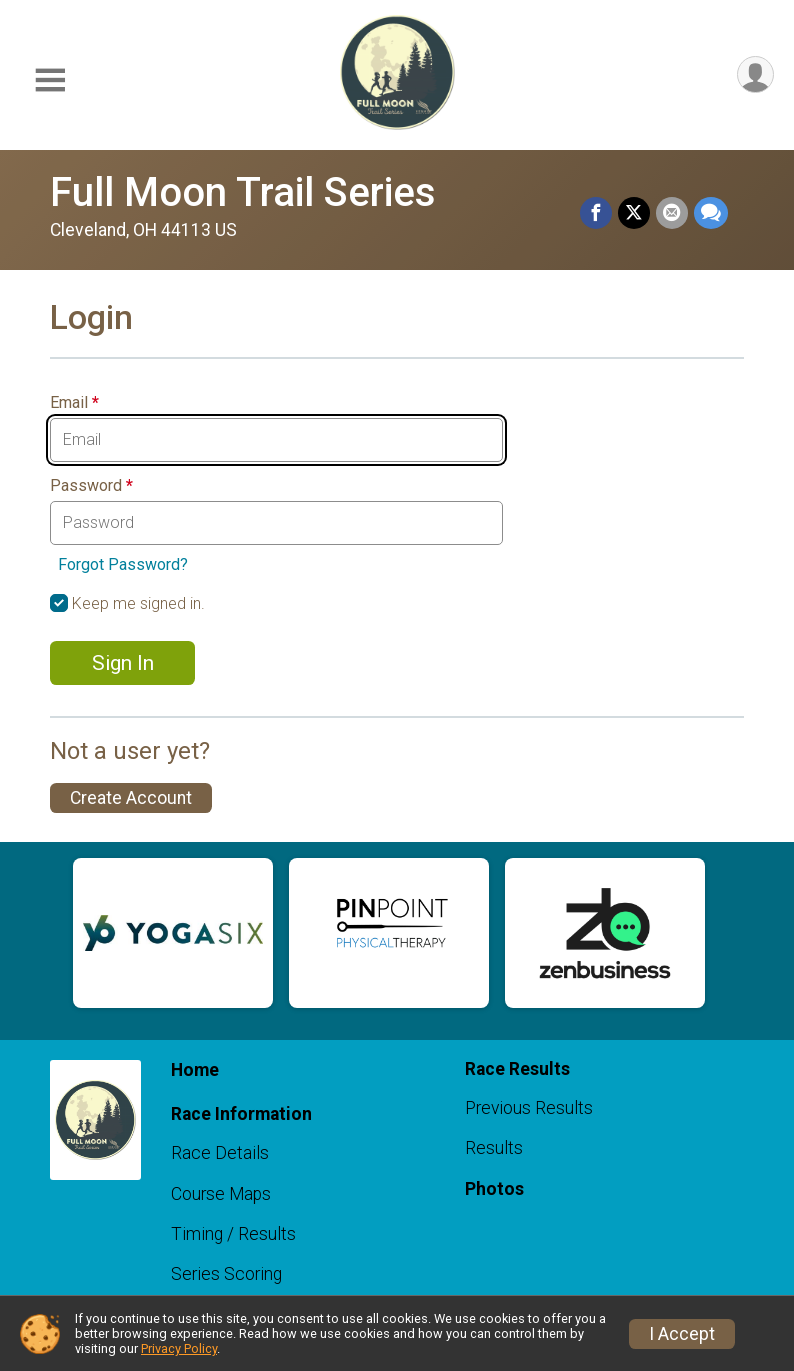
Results (494, 1148)
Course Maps (221, 1194)
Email (74, 403)
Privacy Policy (179, 1348)
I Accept (682, 1334)
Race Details (220, 1153)
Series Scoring (226, 1274)
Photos (494, 1189)
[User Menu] (755, 74)
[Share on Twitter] (634, 213)
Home (195, 1070)
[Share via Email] (672, 213)
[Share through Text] (711, 213)
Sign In (123, 663)
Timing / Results (233, 1234)
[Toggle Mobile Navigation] (50, 80)
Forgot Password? (123, 564)
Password (91, 486)
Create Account (131, 798)
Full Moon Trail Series (243, 192)
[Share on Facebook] (596, 213)
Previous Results (529, 1108)
